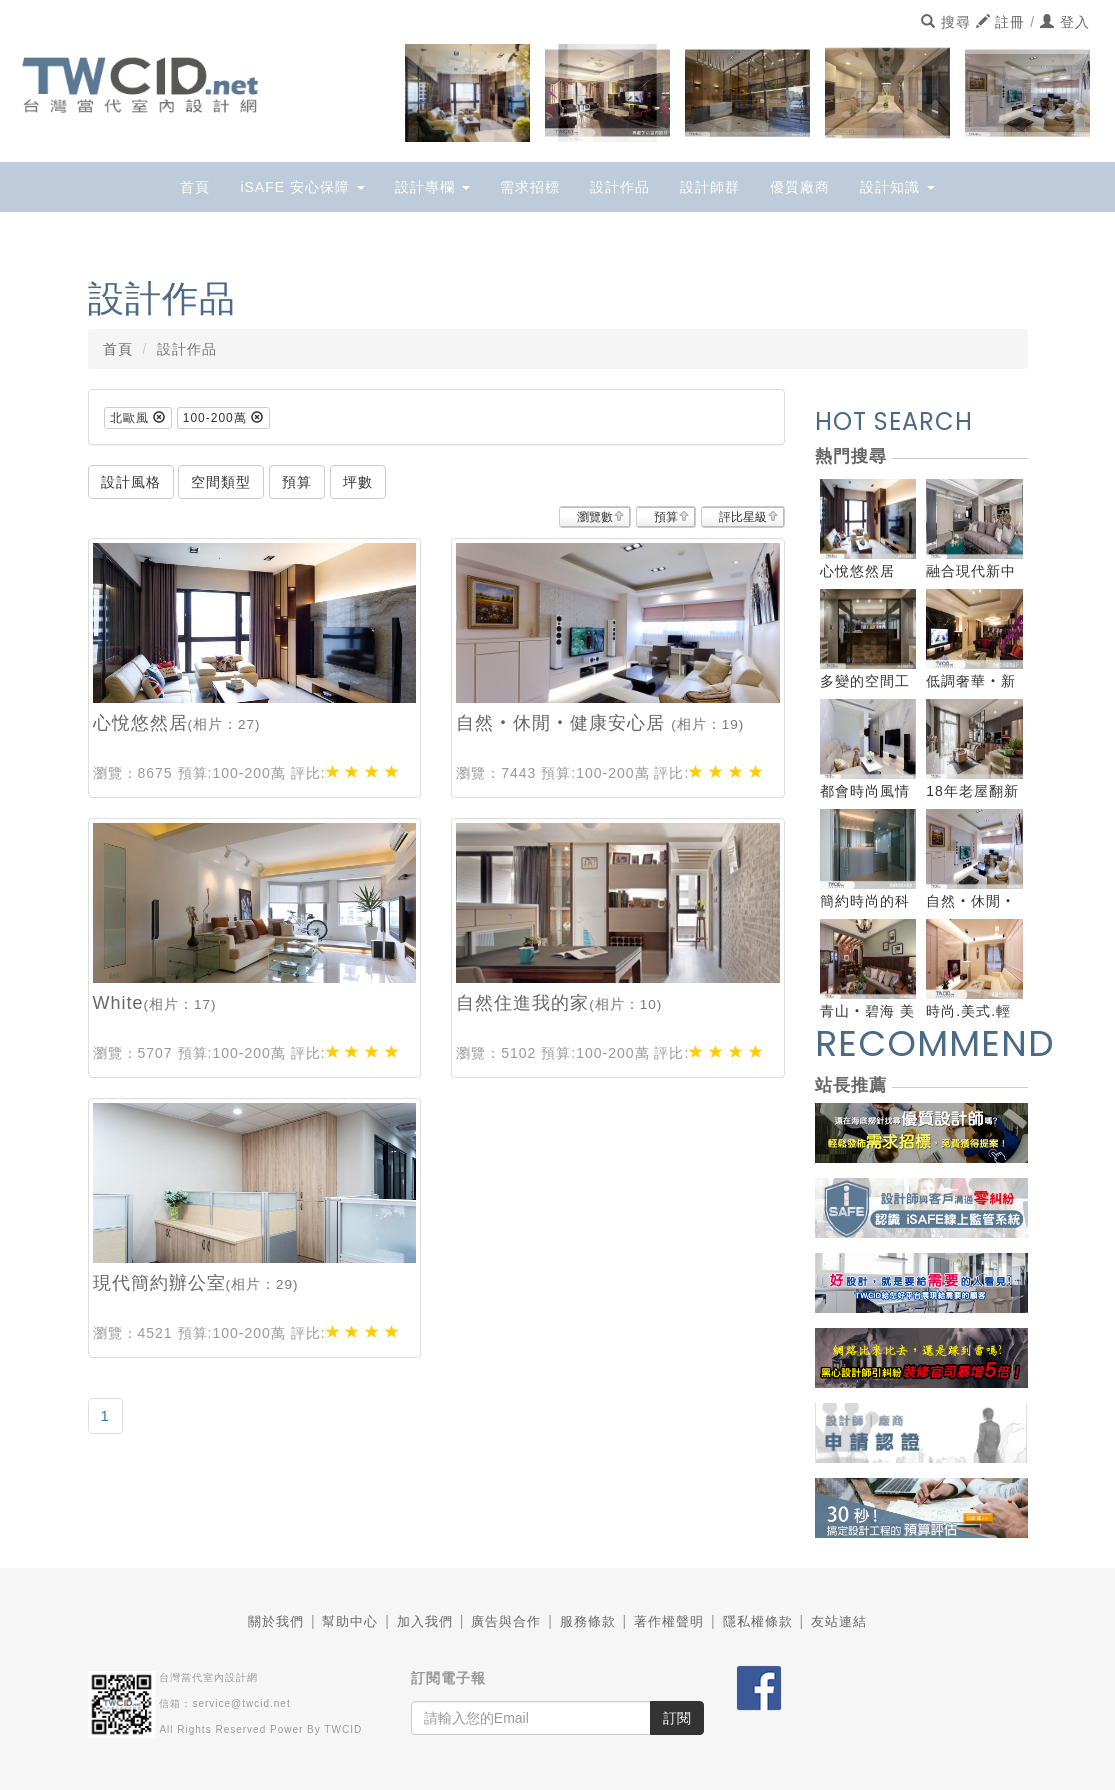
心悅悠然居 (140, 723)
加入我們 (425, 1621)
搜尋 (946, 22)
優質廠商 (800, 187)
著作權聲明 (669, 1621)
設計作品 (620, 187)
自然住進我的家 (522, 1003)
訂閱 (677, 1718)
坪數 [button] (358, 482)
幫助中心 (350, 1621)
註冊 (1001, 22)
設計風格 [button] (131, 482)
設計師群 (710, 187)
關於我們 (276, 1621)
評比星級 (743, 517)
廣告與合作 (506, 1621)
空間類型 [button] (221, 482)
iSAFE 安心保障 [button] (302, 187)
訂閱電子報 (448, 1678)
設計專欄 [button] (432, 187)
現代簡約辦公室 (159, 1283)
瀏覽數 (595, 517)
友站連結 (839, 1621)
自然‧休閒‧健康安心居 (563, 723)
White (118, 1003)
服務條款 (588, 1621)
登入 (1065, 22)
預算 (666, 517)
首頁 (195, 187)
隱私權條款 (758, 1621)
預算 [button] (297, 482)
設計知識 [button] (897, 187)
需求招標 (530, 187)
